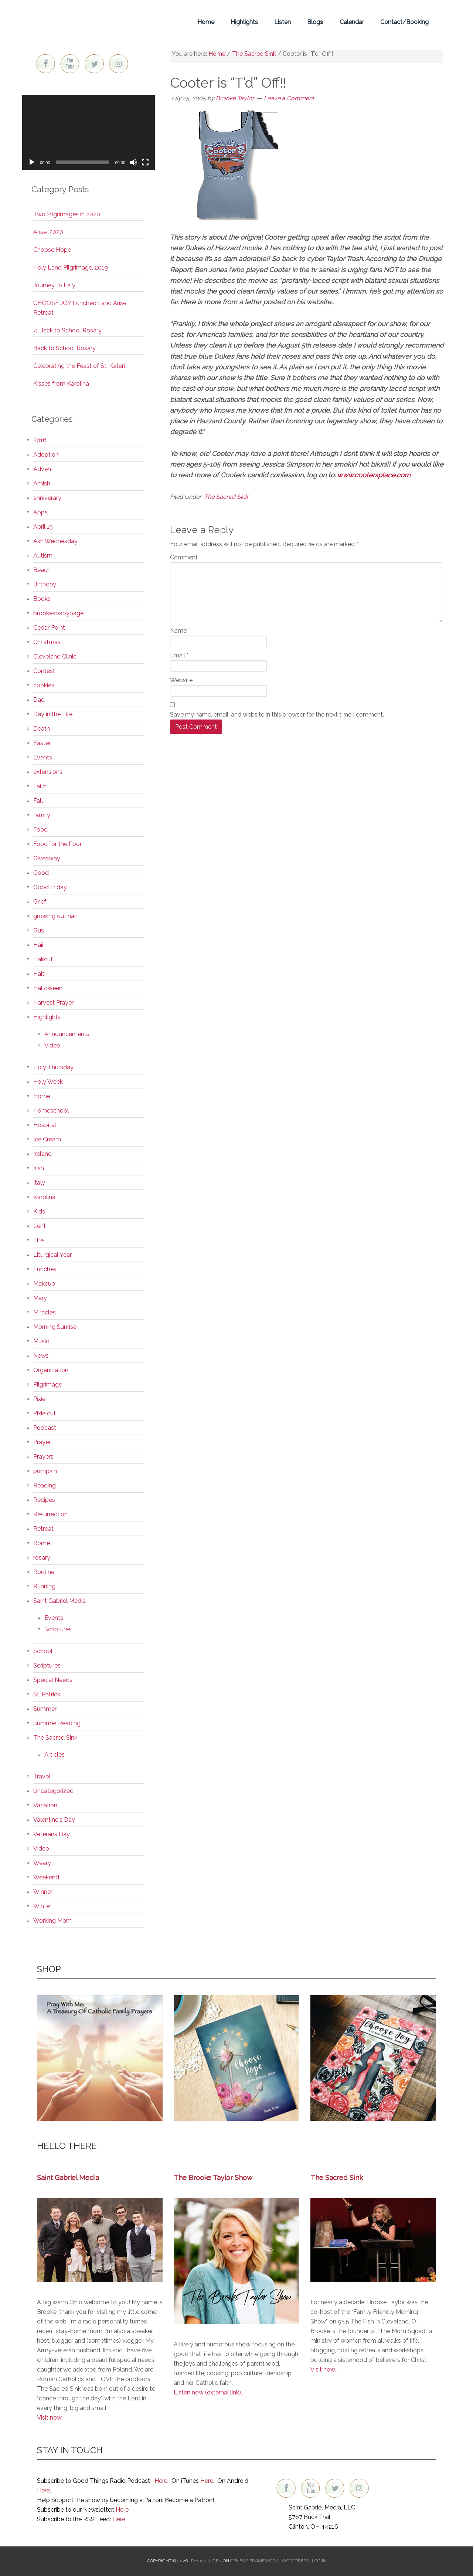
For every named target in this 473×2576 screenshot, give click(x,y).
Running (44, 1586)
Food (40, 829)
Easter (42, 743)
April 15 (43, 526)
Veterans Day (51, 1834)
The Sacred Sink (226, 496)
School (42, 1651)
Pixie (39, 1398)
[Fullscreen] (145, 162)
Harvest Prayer (53, 1002)
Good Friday (50, 887)
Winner (42, 1891)
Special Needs (52, 1679)
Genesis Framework (254, 2560)
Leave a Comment (289, 98)
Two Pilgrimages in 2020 (66, 214)
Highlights (47, 1016)
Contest (44, 670)
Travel (41, 1776)
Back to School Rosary (64, 348)
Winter (42, 1906)
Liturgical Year (52, 1254)
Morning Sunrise (54, 1326)
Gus (38, 930)
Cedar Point (49, 627)
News (41, 1355)
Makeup (44, 1283)
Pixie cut (44, 1413)
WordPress (295, 2560)
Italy (39, 1182)
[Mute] (133, 162)
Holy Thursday (53, 1067)
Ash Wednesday (55, 541)
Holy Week (48, 1081)
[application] (88, 132)
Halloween (47, 988)
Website (181, 680)
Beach (42, 569)
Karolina (44, 1197)
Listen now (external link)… (209, 2392)
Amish (41, 483)
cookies (43, 685)
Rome (41, 1543)
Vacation (45, 1805)
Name (180, 630)
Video (52, 1045)
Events (42, 757)
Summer (45, 1708)
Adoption (46, 454)
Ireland (42, 1153)
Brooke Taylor (88, 22)
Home (41, 1096)
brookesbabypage (58, 613)
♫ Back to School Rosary (67, 330)
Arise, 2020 (48, 232)
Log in (319, 2560)
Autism (42, 555)
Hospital (44, 1124)
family (41, 815)
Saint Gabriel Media (59, 1600)
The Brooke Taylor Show (213, 2177)
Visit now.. (50, 2417)
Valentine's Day (54, 1819)
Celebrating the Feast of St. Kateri (79, 365)
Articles (54, 1754)
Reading (44, 1485)
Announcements (66, 1033)
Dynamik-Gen (206, 2560)
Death (41, 728)
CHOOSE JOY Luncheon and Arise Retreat (79, 307)
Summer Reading (57, 1723)
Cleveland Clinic (54, 656)
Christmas (47, 642)
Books (42, 598)
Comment (184, 557)
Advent (43, 469)
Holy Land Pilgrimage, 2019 (70, 267)
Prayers (43, 1456)
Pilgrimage (47, 1384)
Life (38, 1240)
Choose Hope (52, 249)
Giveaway (46, 858)
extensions (47, 771)
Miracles (44, 1312)
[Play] (31, 162)
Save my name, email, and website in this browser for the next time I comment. (277, 714)
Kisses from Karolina (61, 383)
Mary (40, 1297)
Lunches (45, 1269)
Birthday (44, 584)
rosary (41, 1557)
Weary (42, 1862)
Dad (39, 699)
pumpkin (45, 1471)
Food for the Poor (57, 843)
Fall (38, 800)
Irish (38, 1168)
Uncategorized (53, 1790)
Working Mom (52, 1920)
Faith (40, 786)
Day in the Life (52, 714)
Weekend (46, 1877)
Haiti (39, 973)
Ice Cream (47, 1139)
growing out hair (55, 916)
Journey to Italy (54, 285)
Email (179, 655)
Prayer (42, 1442)
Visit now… (323, 2369)
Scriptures (58, 1629)
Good (41, 872)
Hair (38, 944)
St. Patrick (46, 1694)
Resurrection (50, 1514)
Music (41, 1341)
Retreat (43, 1528)
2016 (40, 440)
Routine (43, 1571)
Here (160, 2480)
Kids (39, 1211)
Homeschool (51, 1110)
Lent (39, 1225)
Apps (40, 512)
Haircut (43, 959)
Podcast (44, 1427)
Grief (39, 901)
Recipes (44, 1499)
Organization (50, 1370)
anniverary (47, 497)
